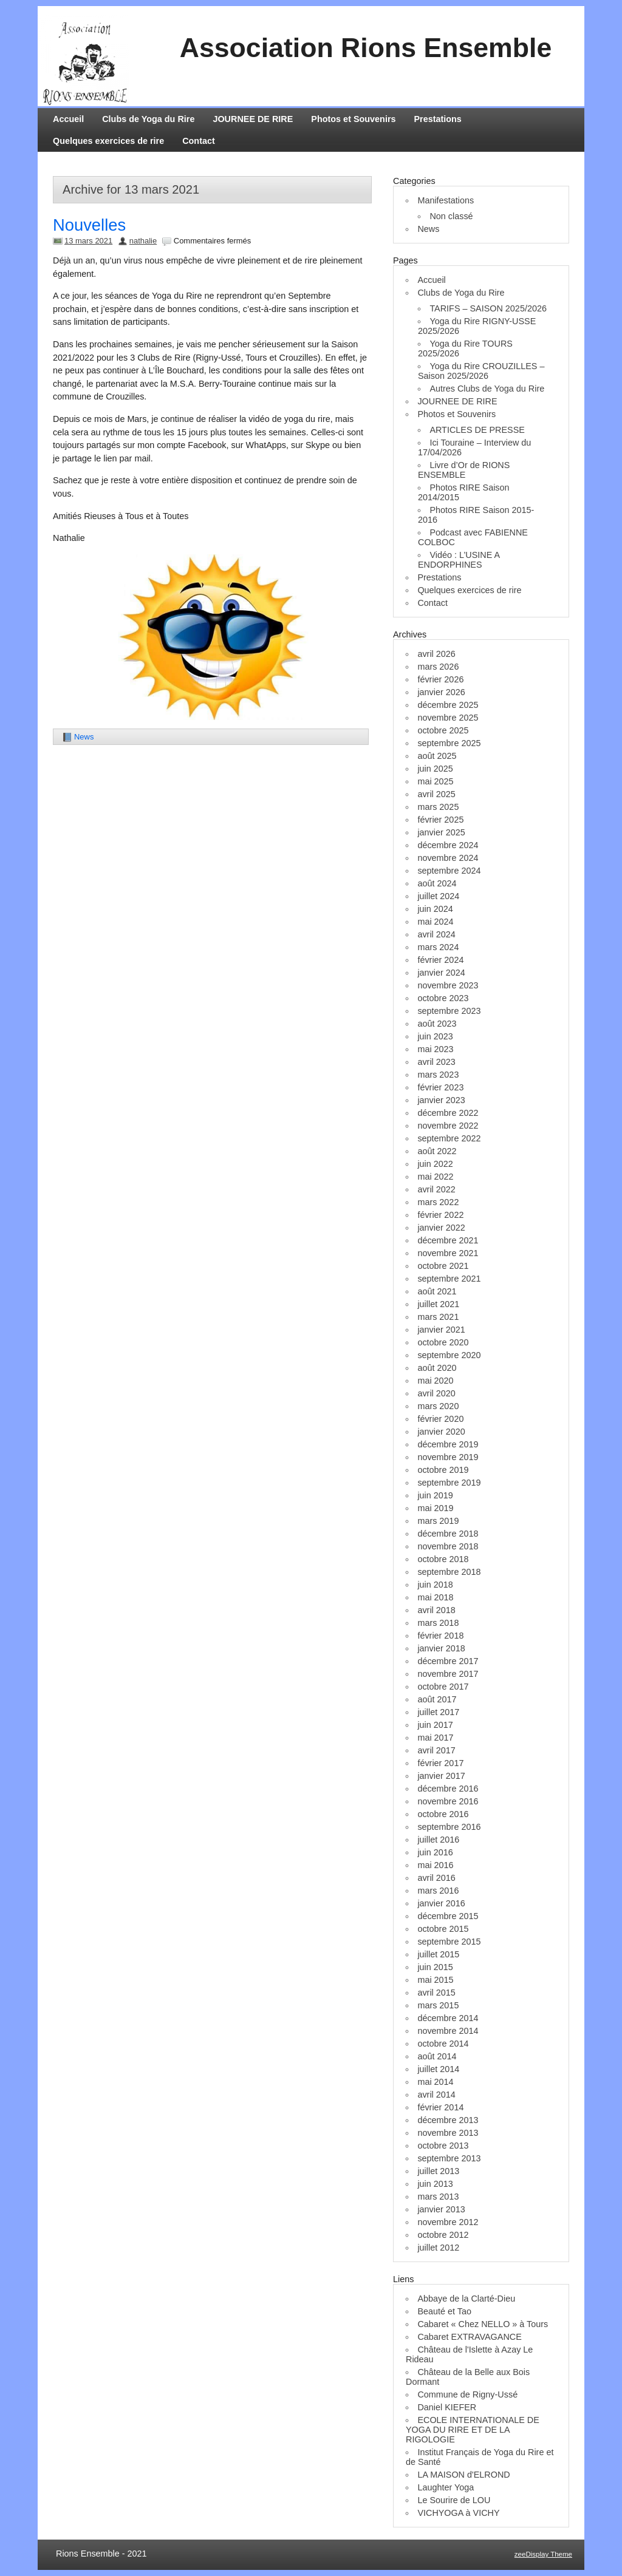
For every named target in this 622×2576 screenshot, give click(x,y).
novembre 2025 (447, 717)
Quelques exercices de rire (108, 141)
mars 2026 (438, 666)
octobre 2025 (442, 730)
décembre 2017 (447, 1661)
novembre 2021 (447, 1253)
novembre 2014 (447, 2031)
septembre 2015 (448, 1941)
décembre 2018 (447, 1533)
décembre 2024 (447, 845)
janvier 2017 (441, 1776)
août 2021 (436, 1291)
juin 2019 (435, 1495)
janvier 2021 (441, 1329)
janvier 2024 (441, 972)
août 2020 (436, 1368)
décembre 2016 (447, 1788)
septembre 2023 (448, 1011)
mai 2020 (435, 1380)
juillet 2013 (438, 2171)
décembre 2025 (447, 705)
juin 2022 (435, 1164)
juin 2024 (435, 909)
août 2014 (436, 2056)
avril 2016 (436, 1878)
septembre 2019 (448, 1482)
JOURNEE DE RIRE (253, 119)
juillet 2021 (438, 1304)
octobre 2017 (442, 1686)
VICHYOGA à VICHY (458, 2513)
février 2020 (440, 1419)
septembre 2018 (448, 1572)
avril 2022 (436, 1189)
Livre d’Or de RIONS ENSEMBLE (464, 470)
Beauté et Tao (444, 2311)
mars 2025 (438, 807)
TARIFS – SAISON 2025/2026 (488, 308)
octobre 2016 (442, 1814)
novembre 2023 (447, 985)
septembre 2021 (448, 1278)
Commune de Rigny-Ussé (467, 2394)
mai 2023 (435, 1049)
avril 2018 (436, 1610)
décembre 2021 (447, 1240)
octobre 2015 (442, 1929)
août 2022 (436, 1151)
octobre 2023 (442, 998)
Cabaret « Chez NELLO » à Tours (482, 2324)
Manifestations (445, 200)
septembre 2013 (448, 2158)
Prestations (438, 119)
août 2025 (436, 756)
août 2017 (436, 1699)
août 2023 (436, 1023)
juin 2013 (435, 2184)
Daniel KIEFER (446, 2407)
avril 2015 (436, 1992)
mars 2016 (438, 1890)
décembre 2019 (447, 1444)
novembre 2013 (447, 2133)
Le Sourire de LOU (453, 2500)
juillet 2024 (438, 896)
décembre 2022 (447, 1113)
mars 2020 (438, 1406)
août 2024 (436, 883)
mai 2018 (435, 1597)
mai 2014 (435, 2082)
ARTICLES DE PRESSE (476, 430)
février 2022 (440, 1215)
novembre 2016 (447, 1801)
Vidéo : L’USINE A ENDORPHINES (458, 559)
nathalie (143, 240)
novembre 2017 (447, 1674)
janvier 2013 (441, 2209)
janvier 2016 (441, 1903)
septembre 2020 (448, 1355)
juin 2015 (435, 1967)
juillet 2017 (438, 1712)
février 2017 (440, 1763)
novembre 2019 (447, 1457)
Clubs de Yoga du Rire (148, 119)
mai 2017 (435, 1737)
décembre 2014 (447, 2018)
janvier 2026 (441, 692)
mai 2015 (435, 1980)
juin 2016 (435, 1852)
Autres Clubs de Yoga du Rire (486, 388)
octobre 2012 (442, 2235)
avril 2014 (436, 2094)
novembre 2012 (447, 2222)
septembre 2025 (448, 743)
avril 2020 (436, 1393)
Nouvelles (89, 225)
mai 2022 (435, 1176)
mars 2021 (438, 1317)
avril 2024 (436, 934)
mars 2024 (438, 947)
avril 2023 (436, 1062)
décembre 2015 (447, 1916)
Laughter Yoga (445, 2487)
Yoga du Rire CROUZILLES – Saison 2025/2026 (481, 371)
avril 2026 (436, 654)
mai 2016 (435, 1865)
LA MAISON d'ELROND (463, 2474)
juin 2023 (435, 1036)
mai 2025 (435, 781)
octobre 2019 (442, 1470)
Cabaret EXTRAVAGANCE (469, 2337)
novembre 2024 (447, 858)
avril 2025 (436, 794)
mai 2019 (435, 1508)
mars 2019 (438, 1521)
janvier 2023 (441, 1100)
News (84, 736)
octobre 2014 (442, 2043)
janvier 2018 (441, 1648)
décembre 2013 (447, 2120)
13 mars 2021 (88, 240)
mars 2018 (438, 1623)
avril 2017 (436, 1750)
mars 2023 (438, 1074)
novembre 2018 (447, 1546)
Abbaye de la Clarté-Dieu (466, 2298)
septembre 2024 (448, 870)
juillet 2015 (438, 1954)
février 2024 (440, 960)
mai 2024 (435, 921)
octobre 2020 (442, 1342)
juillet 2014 (438, 2069)
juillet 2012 (438, 2247)
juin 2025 (435, 768)
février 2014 (440, 2107)
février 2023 (440, 1087)
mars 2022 (438, 1202)
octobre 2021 (442, 1266)
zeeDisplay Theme (543, 2554)
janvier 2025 (441, 832)
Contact (198, 141)
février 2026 (440, 679)
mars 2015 (438, 2005)
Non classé (451, 216)
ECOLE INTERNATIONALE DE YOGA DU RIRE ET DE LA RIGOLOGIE (472, 2429)
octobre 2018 (442, 1559)
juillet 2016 (438, 1839)
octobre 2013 (442, 2145)
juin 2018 (435, 1584)
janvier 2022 (441, 1227)
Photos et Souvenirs (353, 119)
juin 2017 (435, 1725)
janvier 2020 (441, 1431)
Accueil (68, 119)
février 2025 (440, 819)
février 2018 (440, 1635)
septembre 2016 (448, 1827)
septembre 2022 (448, 1138)
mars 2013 (438, 2196)
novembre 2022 (447, 1125)
